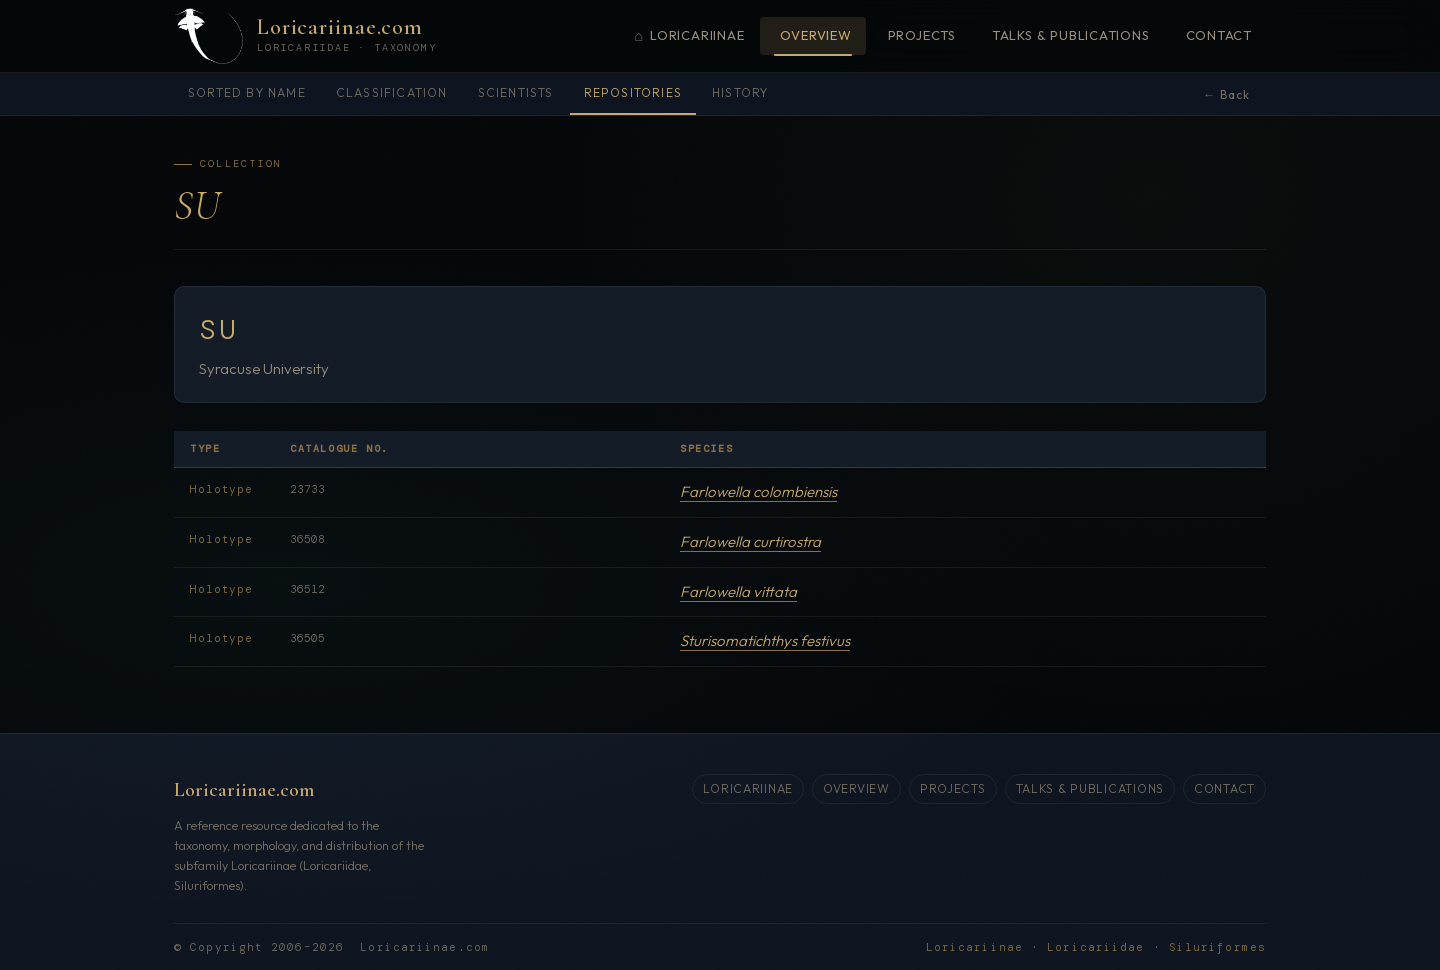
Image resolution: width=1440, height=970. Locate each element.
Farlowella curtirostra (750, 541)
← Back (1226, 94)
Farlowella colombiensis (758, 492)
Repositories (633, 92)
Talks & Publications (1071, 35)
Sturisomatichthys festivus (765, 641)
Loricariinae (689, 36)
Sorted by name (247, 92)
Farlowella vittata (738, 591)
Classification (392, 92)
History (740, 92)
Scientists (516, 92)
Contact (1219, 35)
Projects (922, 35)
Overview (815, 35)
